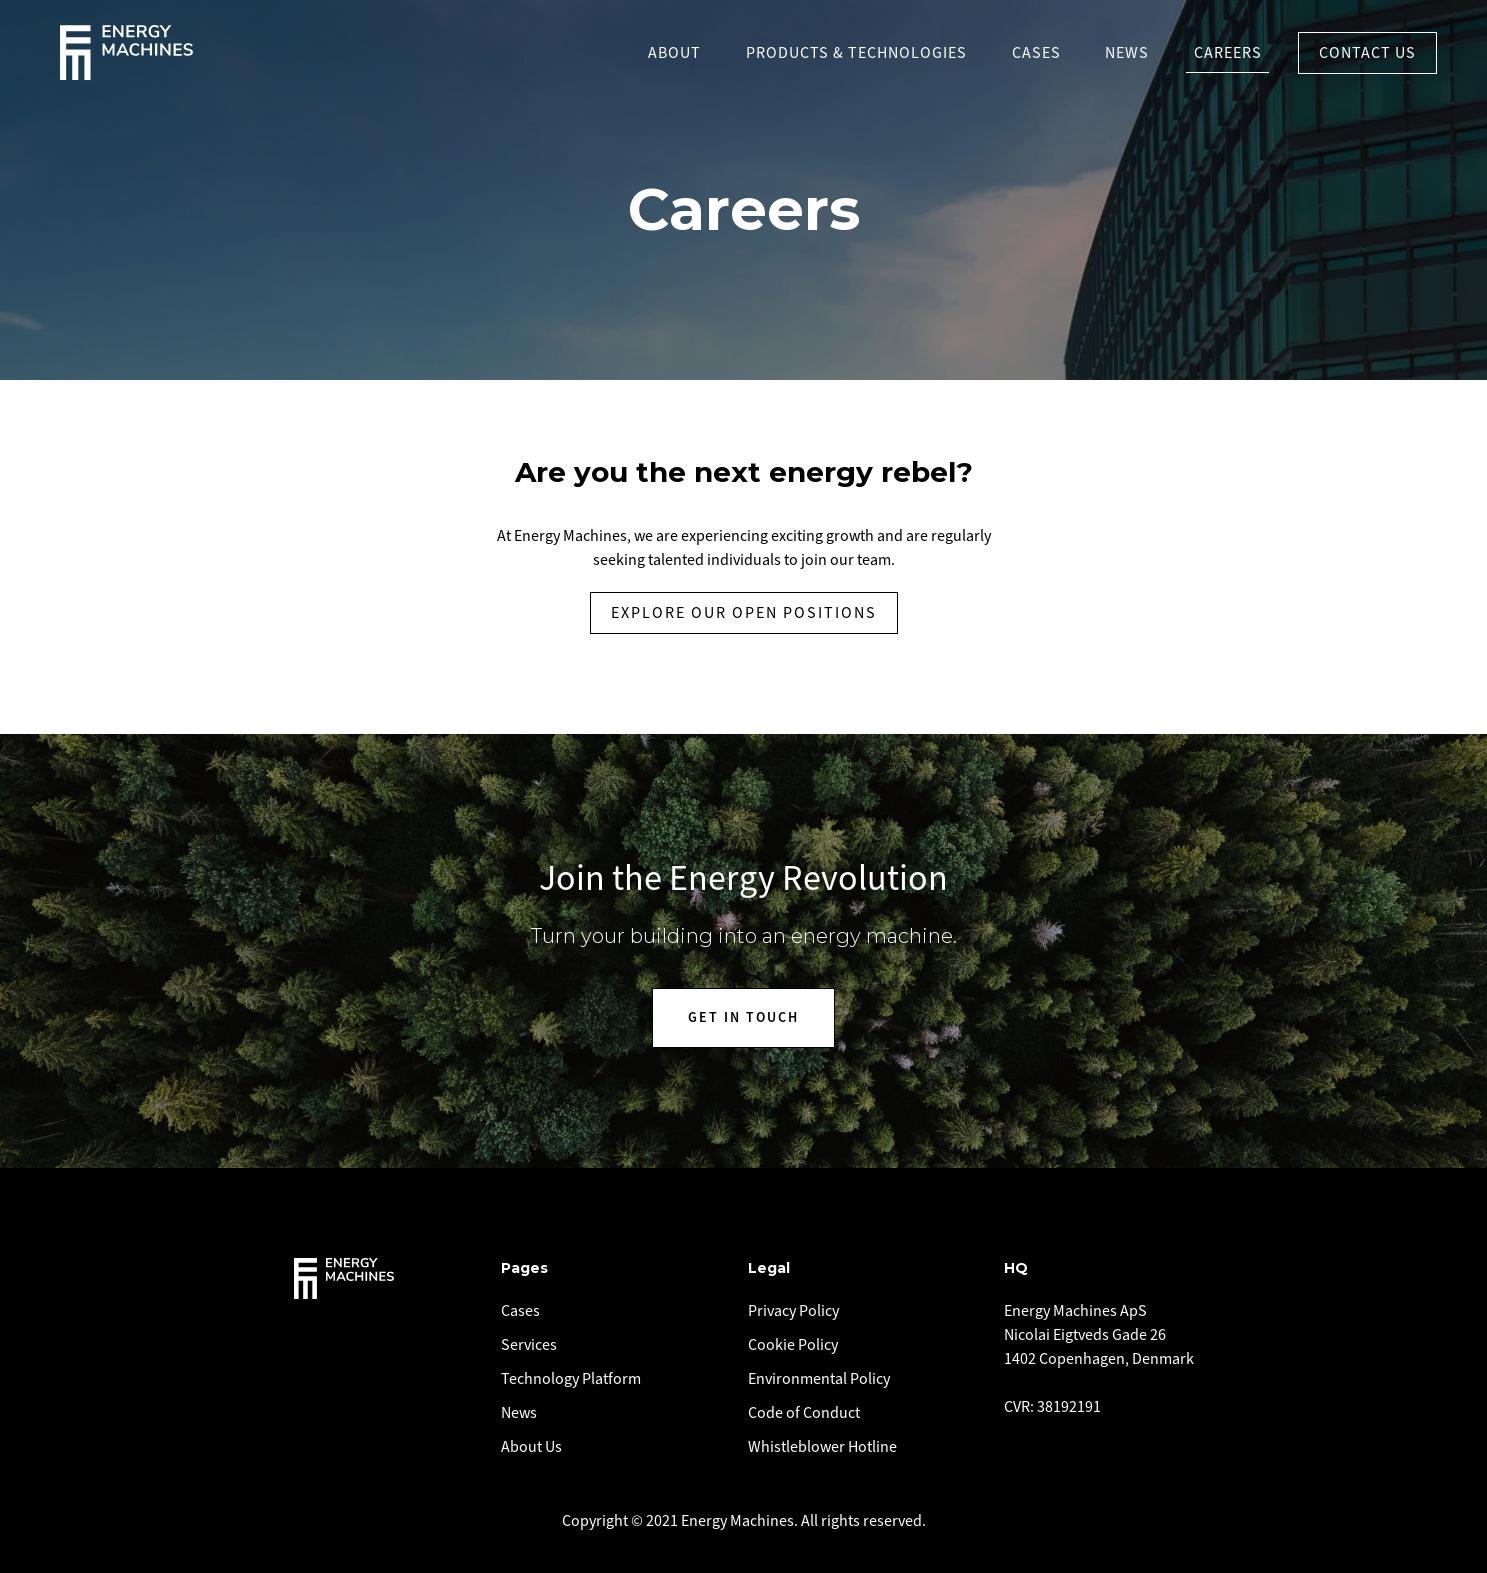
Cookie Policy (793, 1345)
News (1127, 53)
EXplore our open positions (744, 613)
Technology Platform (571, 1379)
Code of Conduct (804, 1413)
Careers (1228, 53)
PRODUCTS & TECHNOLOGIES (856, 53)
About (674, 53)
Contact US (1367, 53)
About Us (531, 1447)
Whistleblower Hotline (822, 1447)
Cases (1036, 53)
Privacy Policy (793, 1311)
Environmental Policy (819, 1379)
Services (529, 1345)
